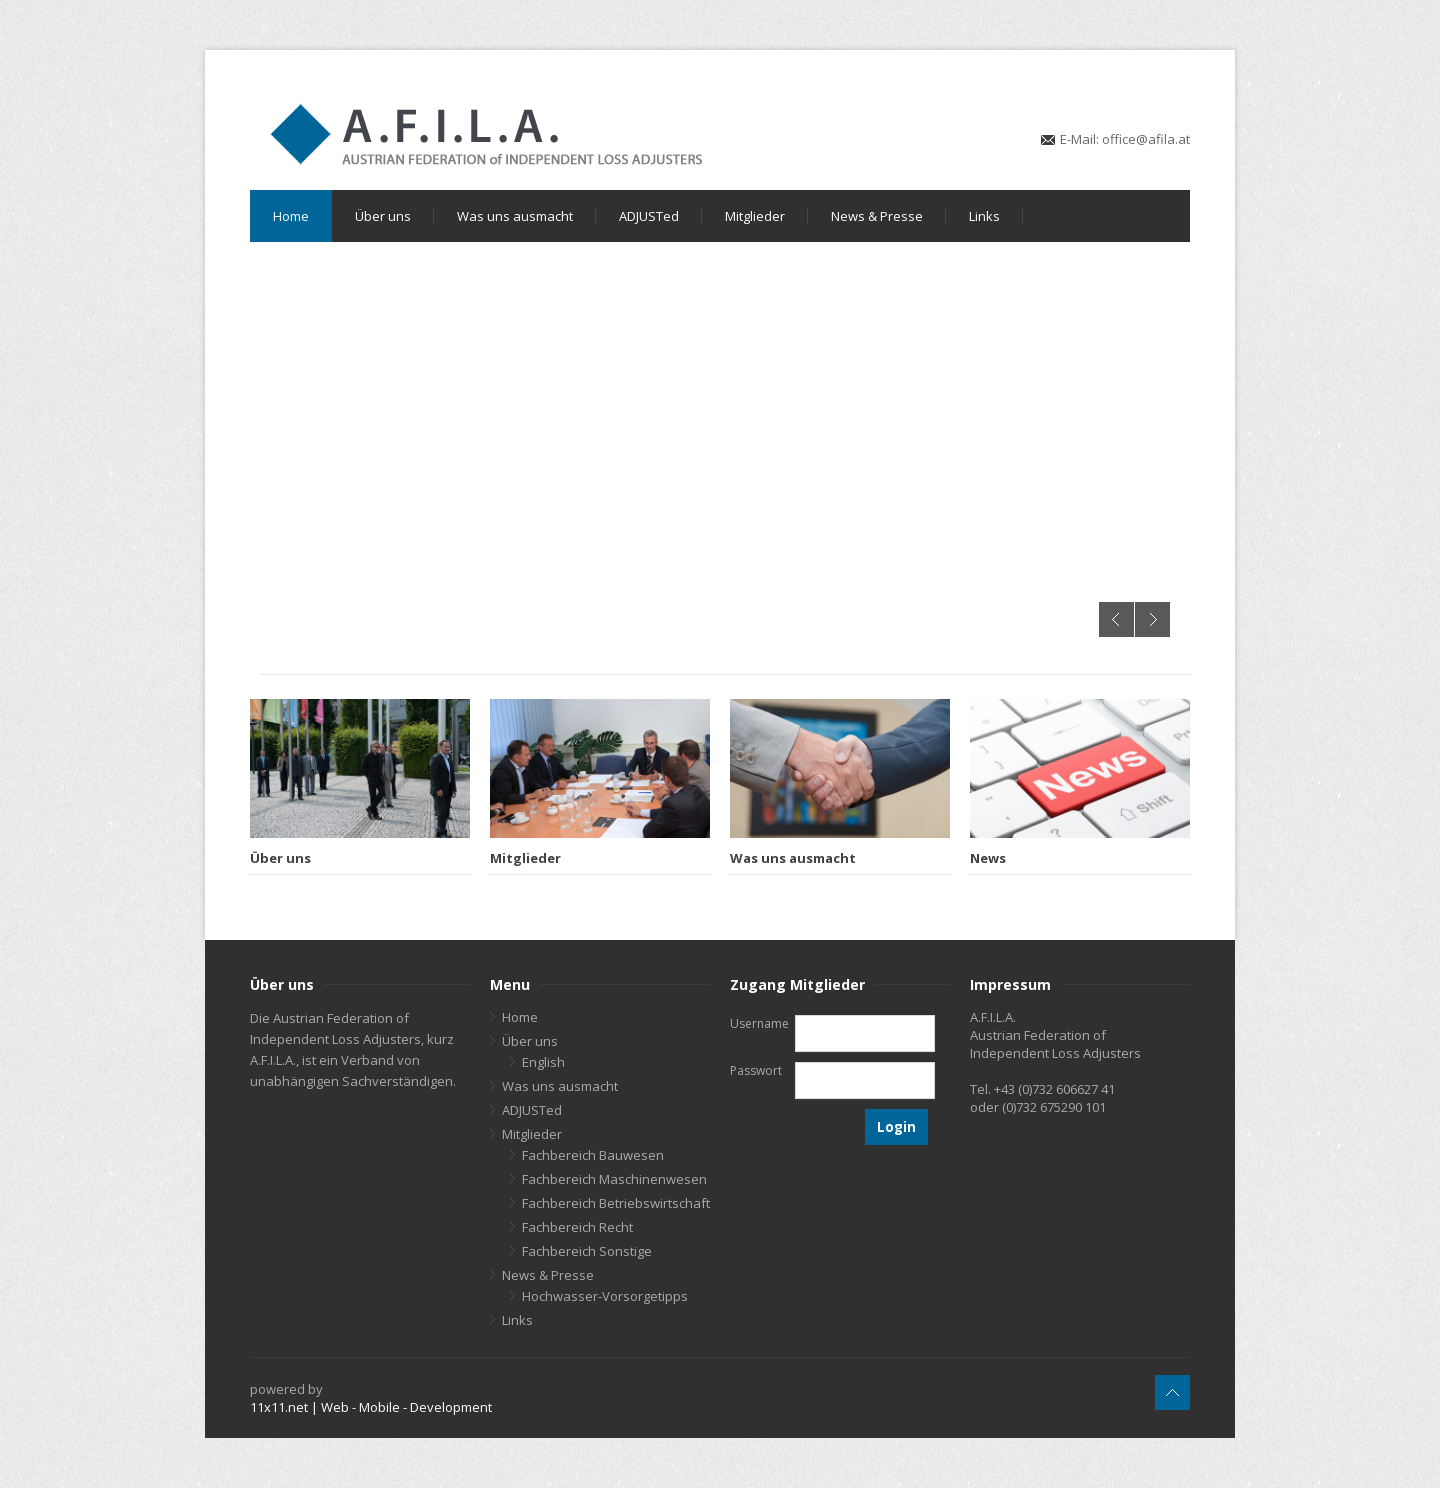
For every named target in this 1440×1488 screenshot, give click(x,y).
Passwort (756, 1070)
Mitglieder (755, 216)
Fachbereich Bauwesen (593, 1155)
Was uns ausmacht (515, 216)
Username (759, 1023)
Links (984, 216)
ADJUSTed (649, 216)
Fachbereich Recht (577, 1227)
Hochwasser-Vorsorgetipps (605, 1296)
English (543, 1062)
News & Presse (877, 216)
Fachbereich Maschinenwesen (614, 1179)
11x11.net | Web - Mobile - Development (371, 1407)
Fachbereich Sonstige (587, 1251)
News (988, 858)
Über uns (383, 216)
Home (291, 216)
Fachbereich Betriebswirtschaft (616, 1203)
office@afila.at (1146, 139)
